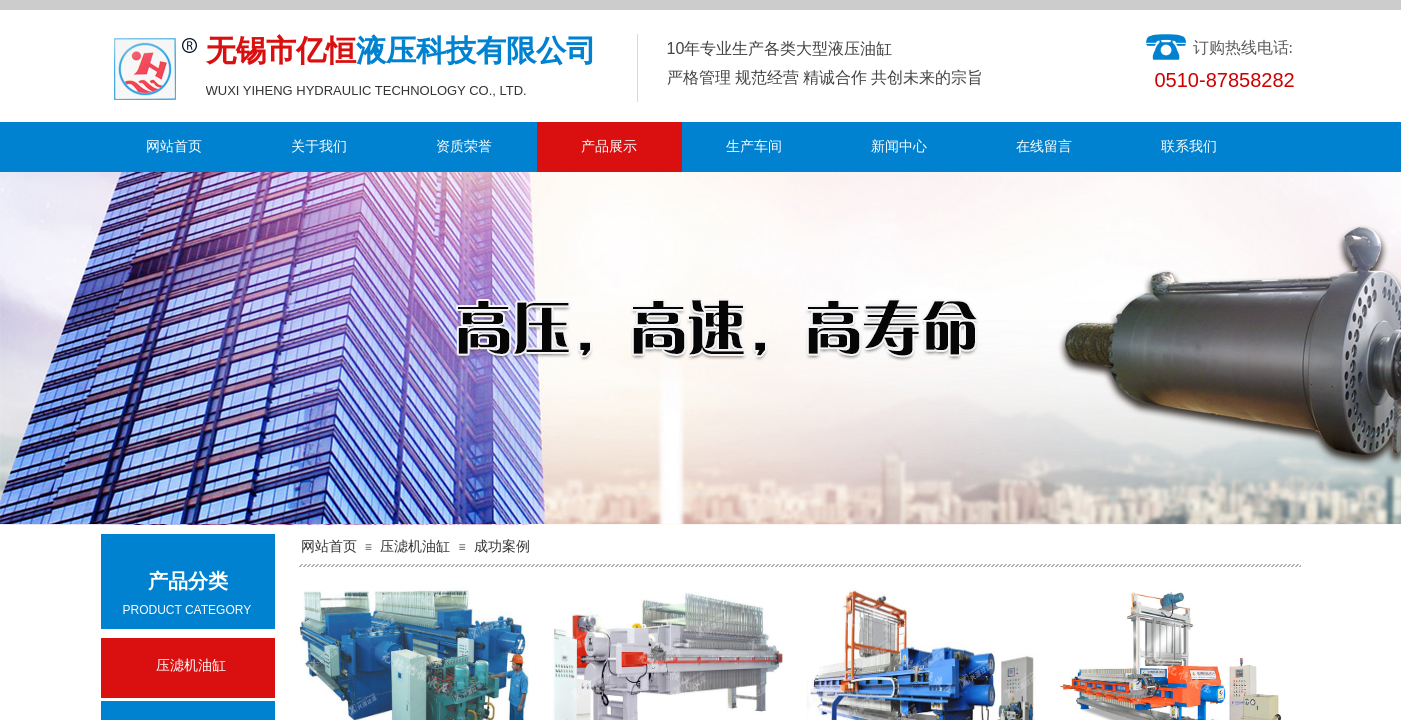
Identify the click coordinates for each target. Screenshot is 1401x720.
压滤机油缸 (415, 546)
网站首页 (174, 146)
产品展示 (609, 146)
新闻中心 (899, 146)
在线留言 (1044, 146)
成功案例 (502, 546)
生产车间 (754, 146)
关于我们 (319, 146)
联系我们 (1189, 146)
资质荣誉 (464, 146)
